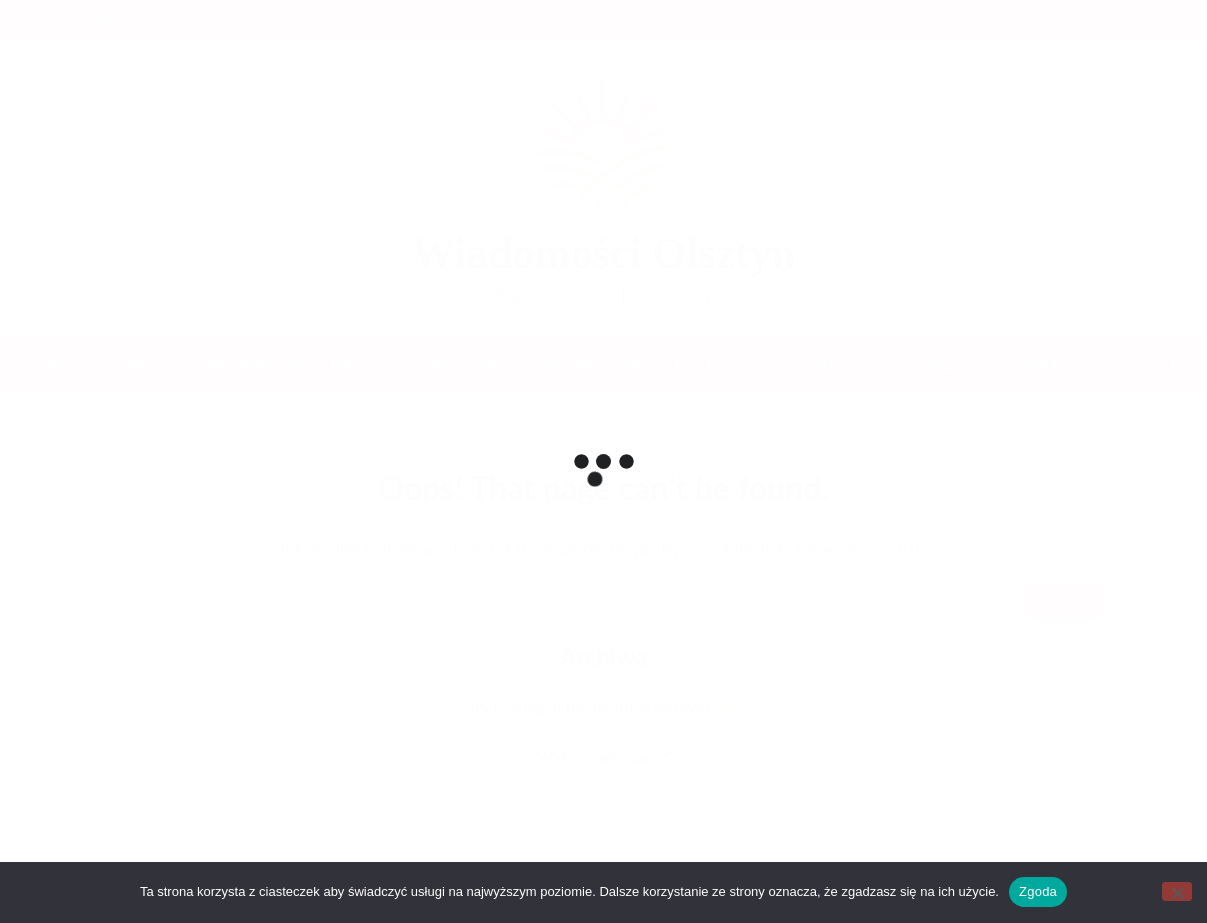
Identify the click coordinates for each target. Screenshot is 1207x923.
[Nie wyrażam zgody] (1177, 891)
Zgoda (1038, 891)
